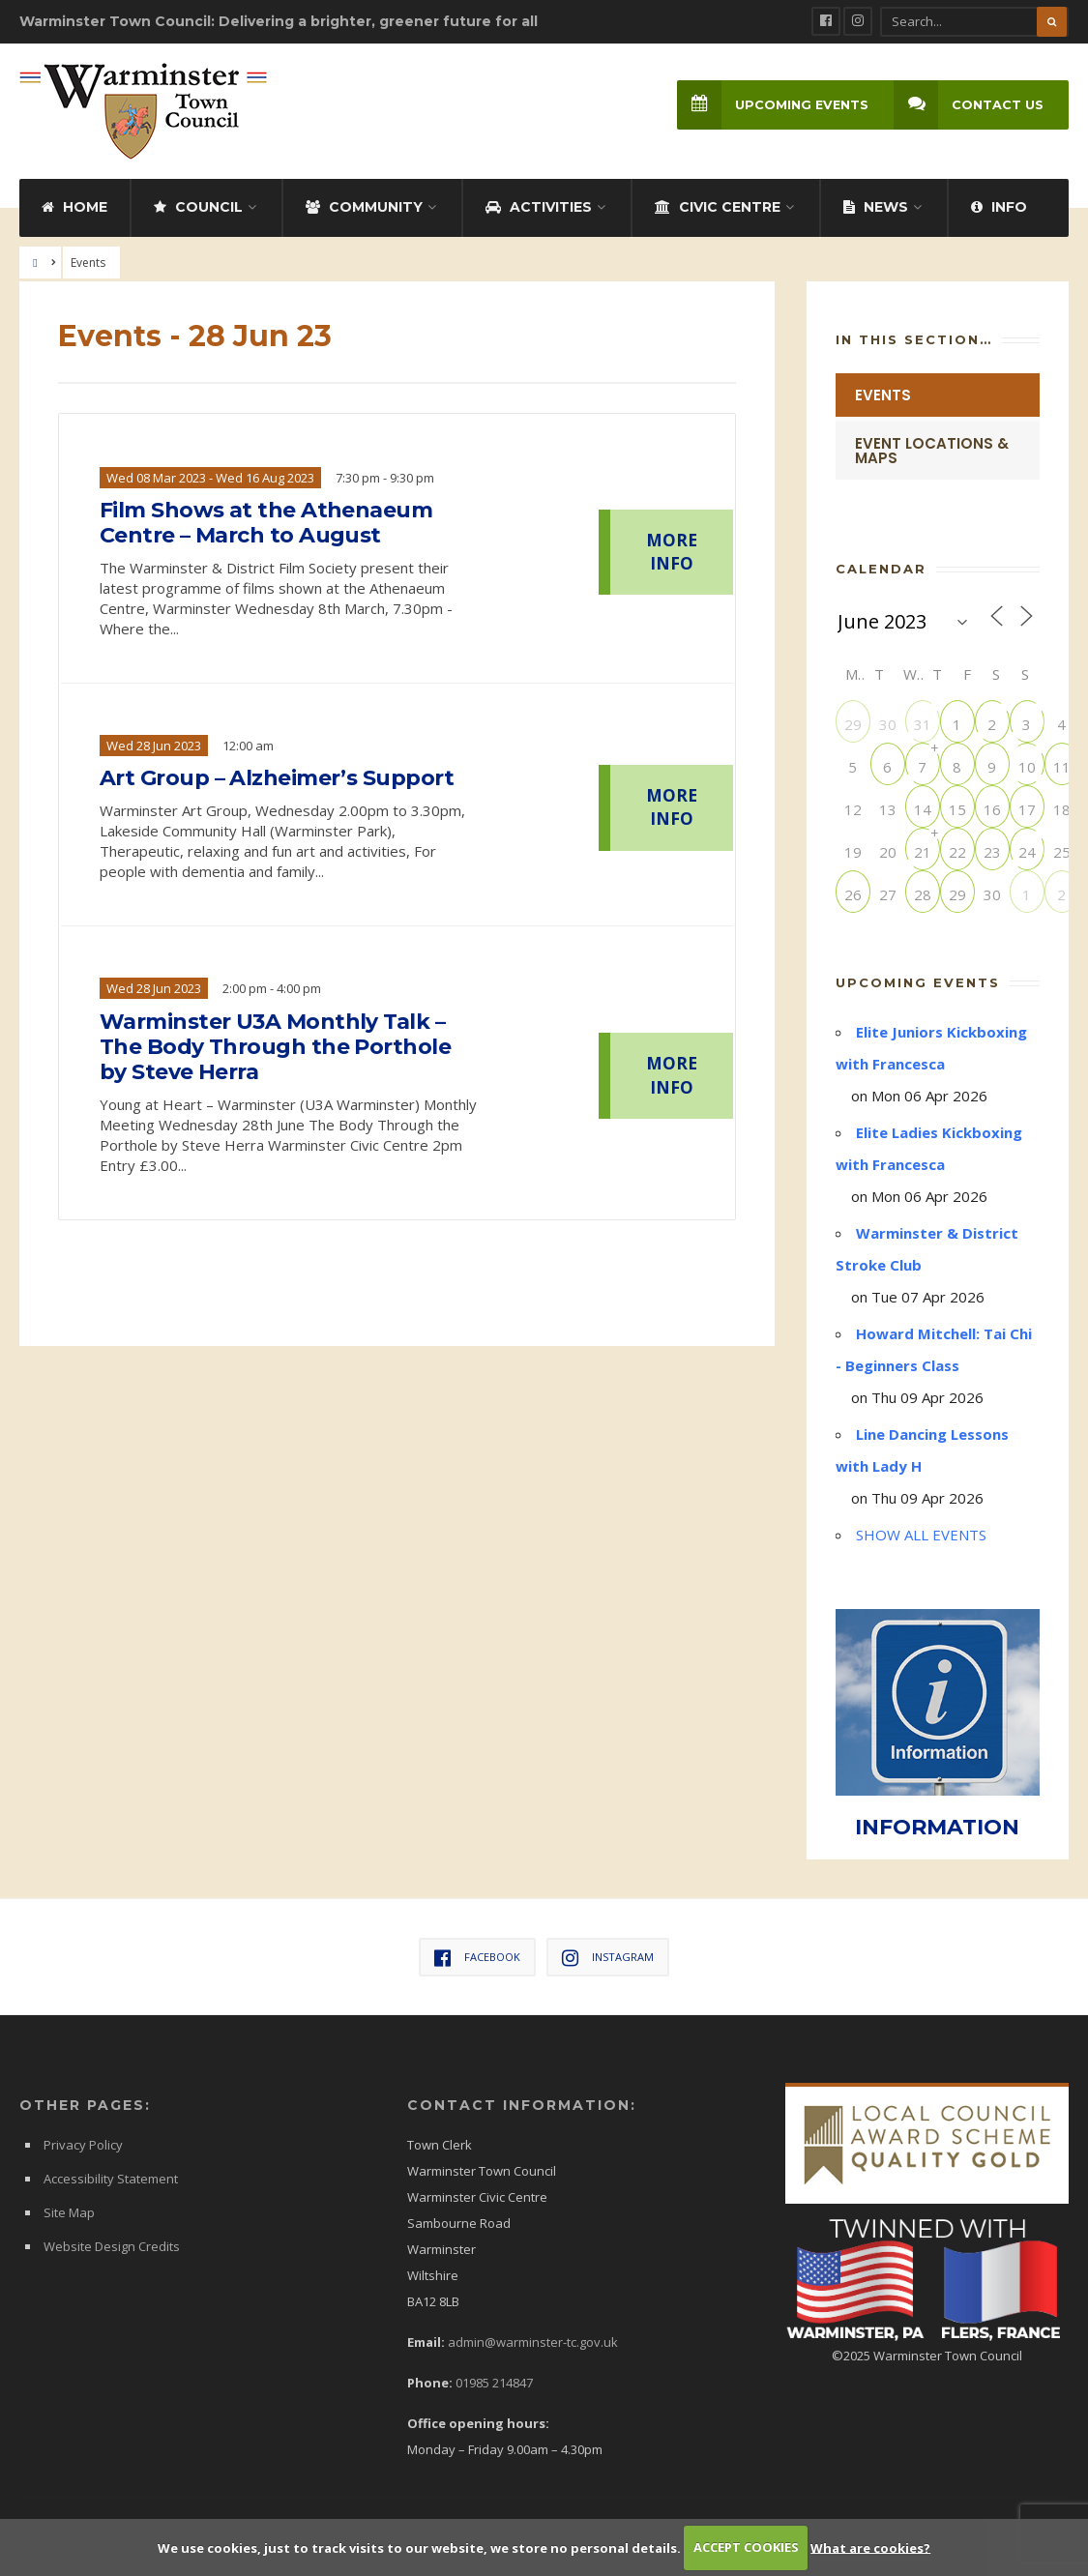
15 (957, 809)
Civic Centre (717, 207)
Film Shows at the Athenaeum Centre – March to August (266, 523)
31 (922, 724)
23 (992, 851)
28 (922, 894)
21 (922, 851)
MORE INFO (671, 551)
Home (74, 207)
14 (922, 809)
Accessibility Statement (111, 2178)
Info (999, 207)
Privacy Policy (83, 2144)
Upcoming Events (772, 105)
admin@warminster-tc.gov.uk (533, 2342)
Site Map (69, 2212)
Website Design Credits (112, 2246)
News (875, 207)
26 (853, 894)
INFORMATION (937, 1827)
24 (1027, 851)
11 (1062, 766)
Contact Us (969, 105)
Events (883, 395)
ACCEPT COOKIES (746, 2547)
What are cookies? (870, 2547)
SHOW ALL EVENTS (921, 1534)
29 (853, 724)
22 (957, 851)
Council (198, 207)
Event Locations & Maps (932, 450)
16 (992, 809)
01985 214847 (494, 2382)
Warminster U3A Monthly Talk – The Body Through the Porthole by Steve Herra (275, 1047)
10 (1027, 766)
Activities (538, 207)
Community (364, 207)
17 (1027, 809)
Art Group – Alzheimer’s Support (277, 778)
